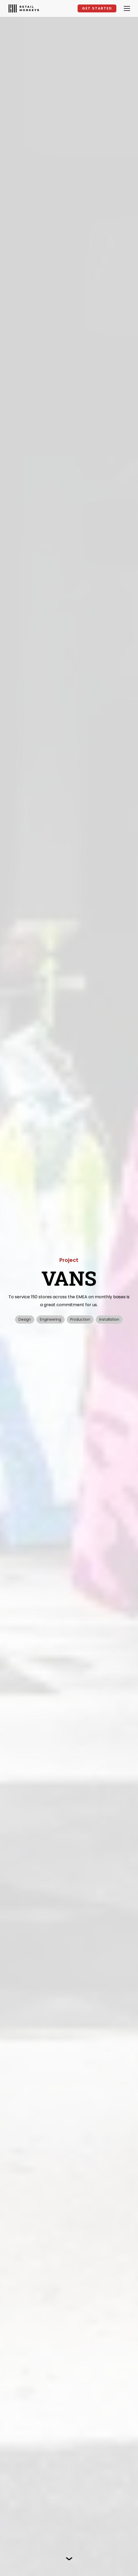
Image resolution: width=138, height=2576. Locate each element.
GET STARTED (97, 8)
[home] (24, 8)
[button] (126, 8)
